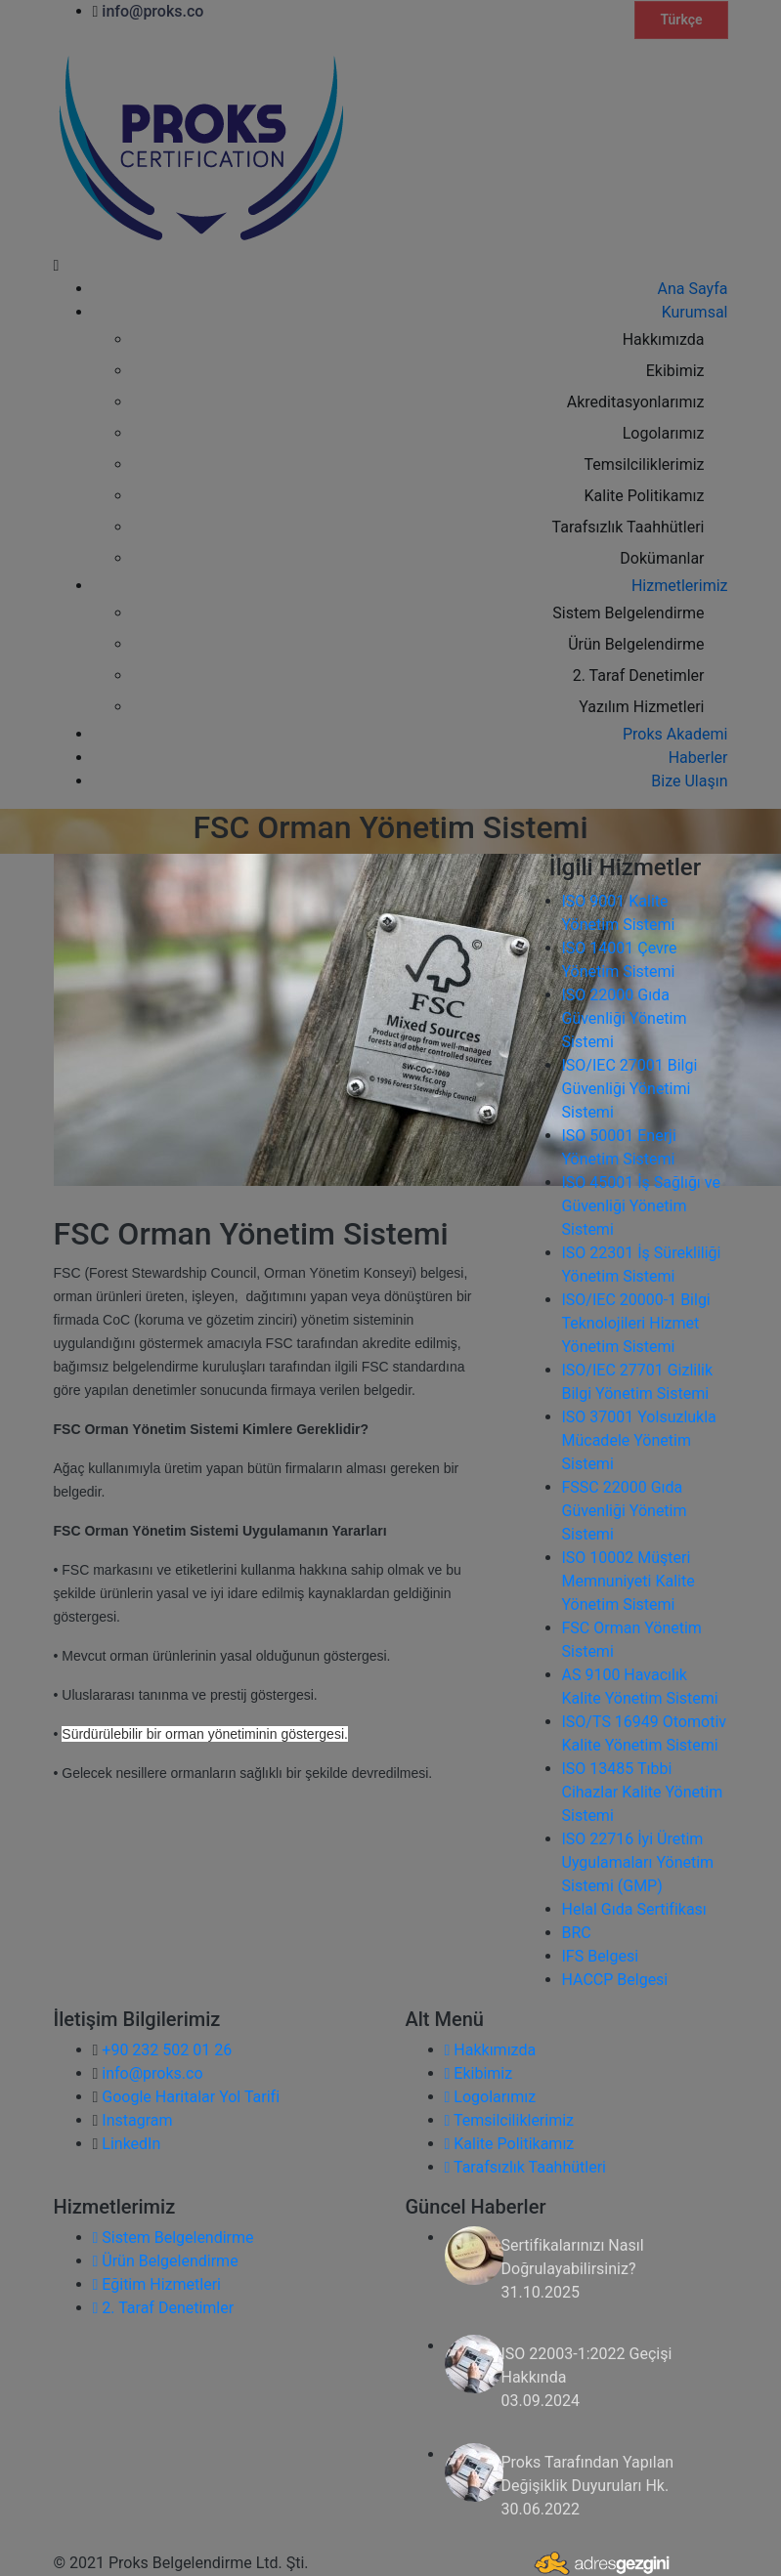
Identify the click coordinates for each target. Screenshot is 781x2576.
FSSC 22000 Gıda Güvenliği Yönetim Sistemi (624, 1510)
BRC (576, 1932)
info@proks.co (152, 2073)
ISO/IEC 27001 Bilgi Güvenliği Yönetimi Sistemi (630, 1088)
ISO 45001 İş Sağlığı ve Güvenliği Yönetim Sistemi (641, 1206)
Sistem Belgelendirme (173, 2237)
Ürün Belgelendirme (166, 2261)
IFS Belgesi (600, 1956)
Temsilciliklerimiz (510, 2120)
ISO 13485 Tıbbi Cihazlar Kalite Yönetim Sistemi (642, 1792)
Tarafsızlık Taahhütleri (525, 2167)
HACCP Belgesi (615, 1979)
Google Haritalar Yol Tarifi (191, 2097)
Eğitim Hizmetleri (157, 2284)
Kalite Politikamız (510, 2143)
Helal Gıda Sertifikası (634, 1909)
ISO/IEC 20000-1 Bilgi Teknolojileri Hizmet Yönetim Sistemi (636, 1323)
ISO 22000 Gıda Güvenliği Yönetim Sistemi (624, 1018)
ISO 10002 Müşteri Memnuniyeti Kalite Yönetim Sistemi (628, 1581)
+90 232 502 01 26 (167, 2050)
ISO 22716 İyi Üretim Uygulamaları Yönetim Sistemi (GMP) (638, 1862)
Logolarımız (491, 2097)
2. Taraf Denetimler (164, 2308)
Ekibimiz (479, 2073)
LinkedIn (131, 2143)
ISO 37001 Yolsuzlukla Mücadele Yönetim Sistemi (639, 1440)
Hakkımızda (491, 2050)
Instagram (137, 2120)
